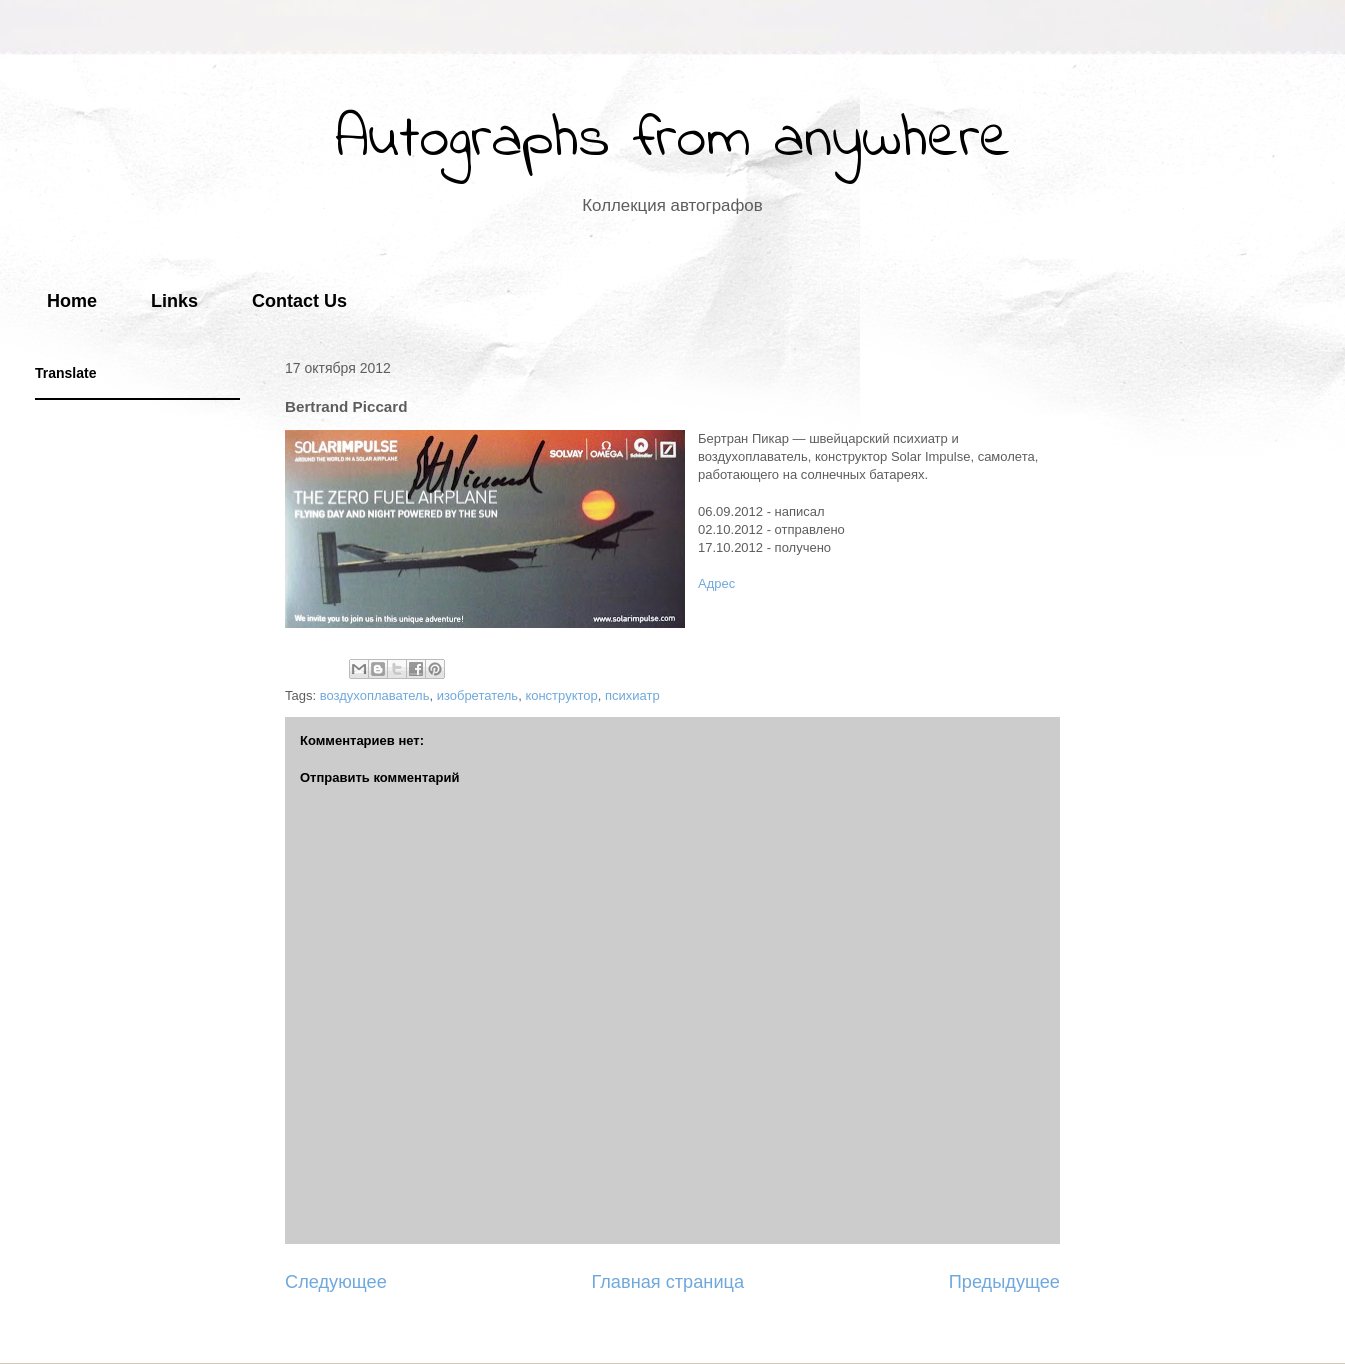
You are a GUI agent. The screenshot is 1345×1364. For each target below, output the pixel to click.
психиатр (632, 695)
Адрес (716, 583)
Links (174, 301)
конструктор (561, 695)
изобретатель (478, 695)
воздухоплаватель (375, 695)
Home (72, 301)
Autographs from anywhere (673, 140)
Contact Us (299, 301)
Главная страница (667, 1282)
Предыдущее (1004, 1282)
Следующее (336, 1282)
